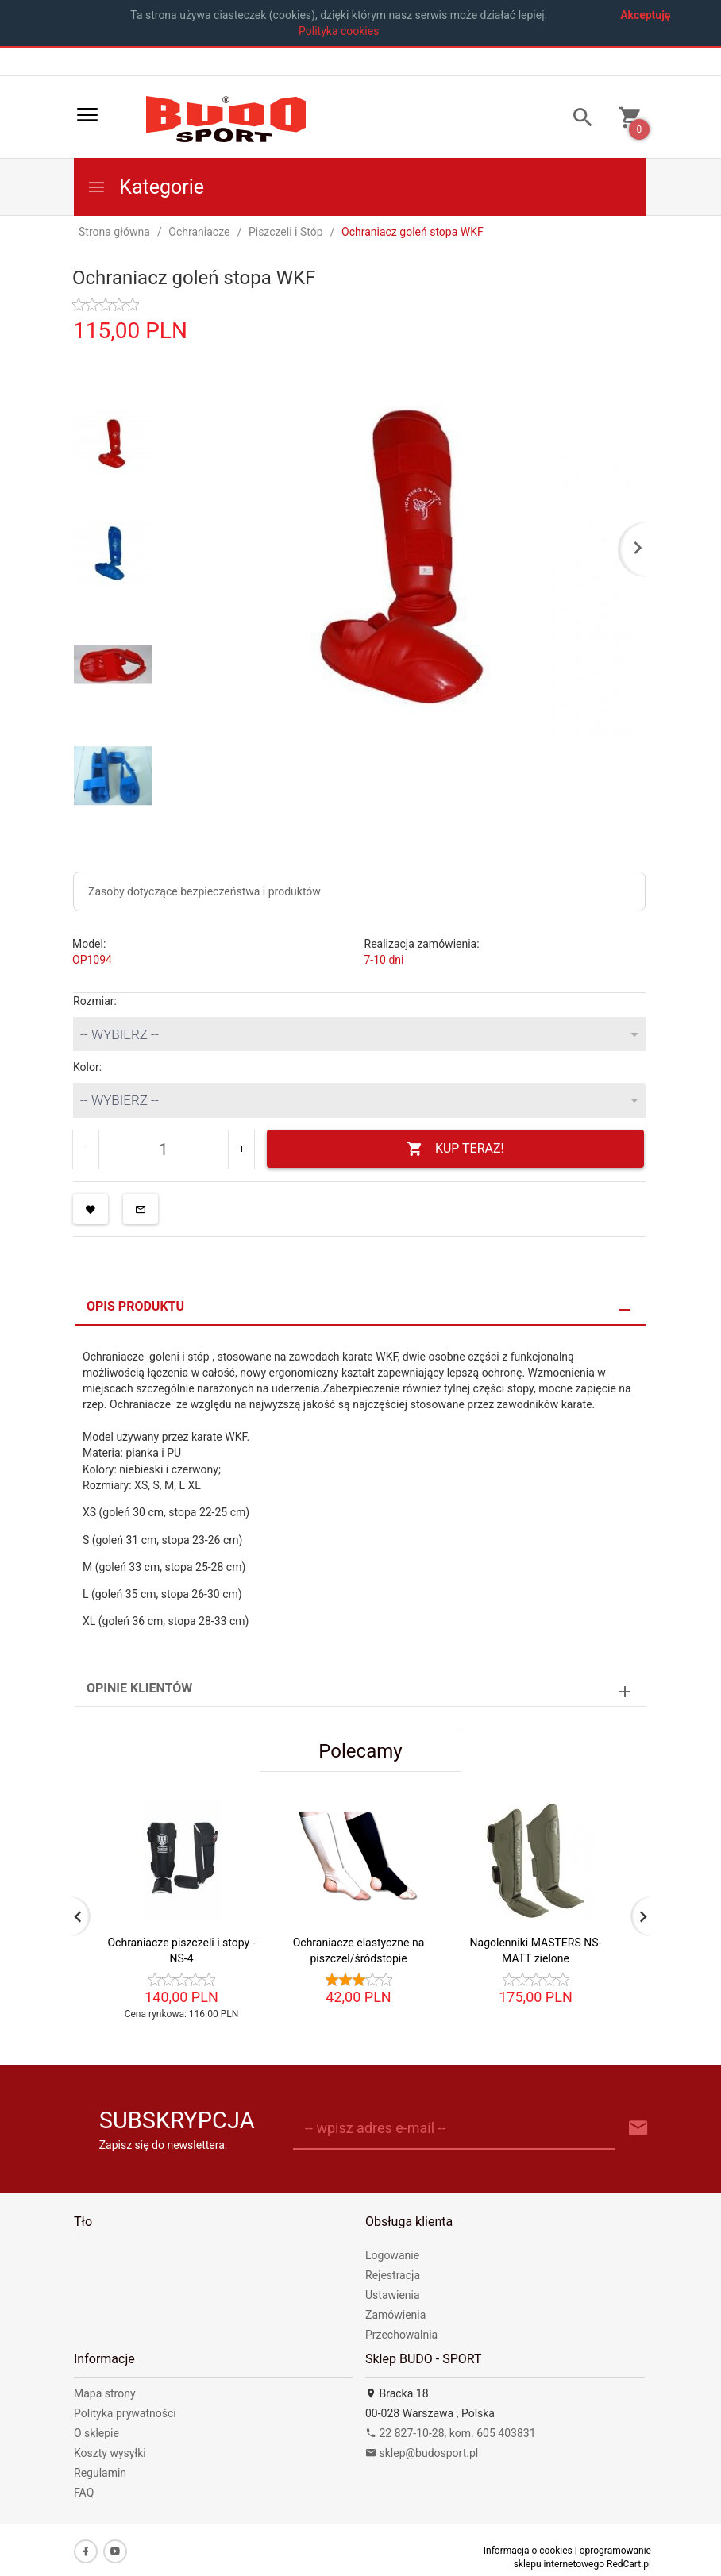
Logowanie (392, 2255)
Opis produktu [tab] (135, 1306)
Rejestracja (392, 2275)
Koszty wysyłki (110, 2453)
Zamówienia (395, 2314)
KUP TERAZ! (455, 1149)
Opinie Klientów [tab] (139, 1688)
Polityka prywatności (125, 2413)
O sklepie (96, 2433)
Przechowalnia (401, 2334)
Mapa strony (105, 2393)
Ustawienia (392, 2295)
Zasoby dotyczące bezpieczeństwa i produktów (204, 891)
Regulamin (100, 2472)
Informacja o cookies (528, 2550)
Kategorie (145, 186)
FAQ (84, 2492)
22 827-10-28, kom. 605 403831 (450, 2433)
